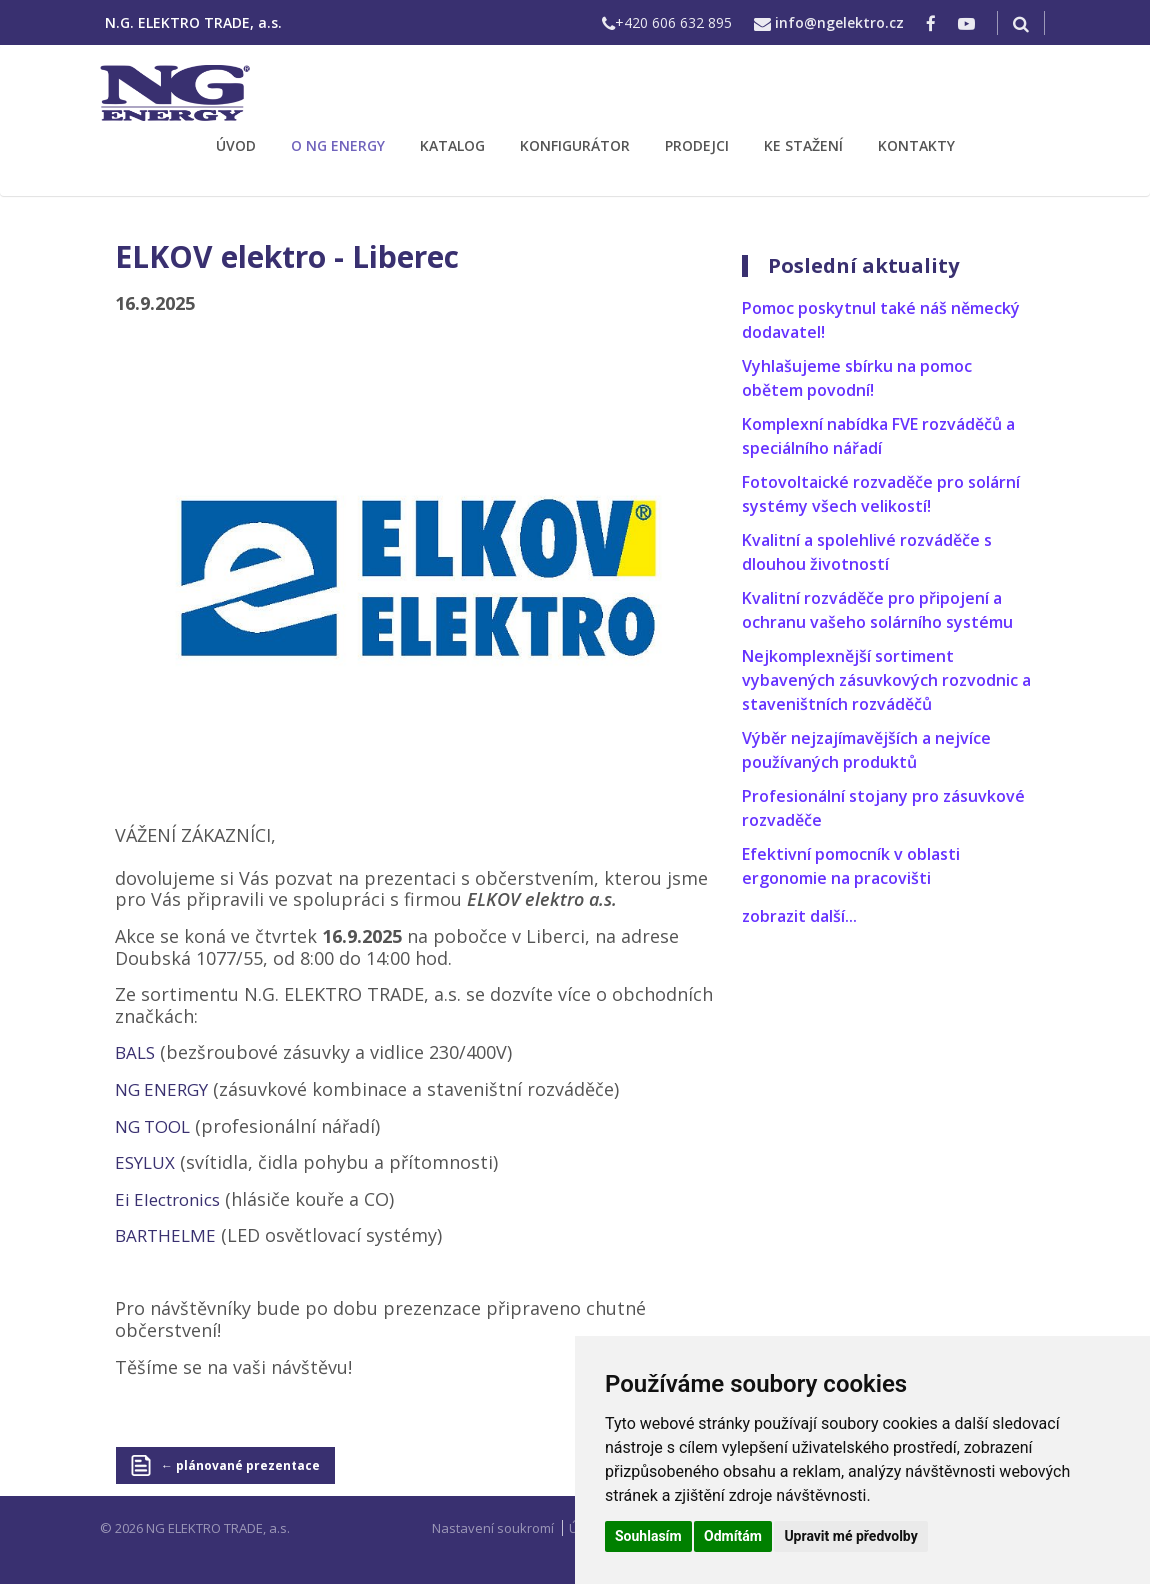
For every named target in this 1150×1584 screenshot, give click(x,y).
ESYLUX (145, 1162)
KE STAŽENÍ (803, 145)
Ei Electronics (167, 1199)
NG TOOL (152, 1126)
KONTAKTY (916, 145)
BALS (135, 1052)
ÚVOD (236, 145)
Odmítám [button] (733, 1536)
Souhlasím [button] (648, 1536)
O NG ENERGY (338, 145)
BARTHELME (165, 1235)
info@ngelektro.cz (839, 22)
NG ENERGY (161, 1089)
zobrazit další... (799, 916)
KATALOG (452, 145)
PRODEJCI (697, 145)
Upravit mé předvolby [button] (850, 1536)
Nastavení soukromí (493, 1528)
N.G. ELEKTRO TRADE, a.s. (193, 22)
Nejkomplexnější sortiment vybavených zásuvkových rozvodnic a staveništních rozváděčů (886, 680)
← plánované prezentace (240, 1465)
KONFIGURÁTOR (575, 145)
